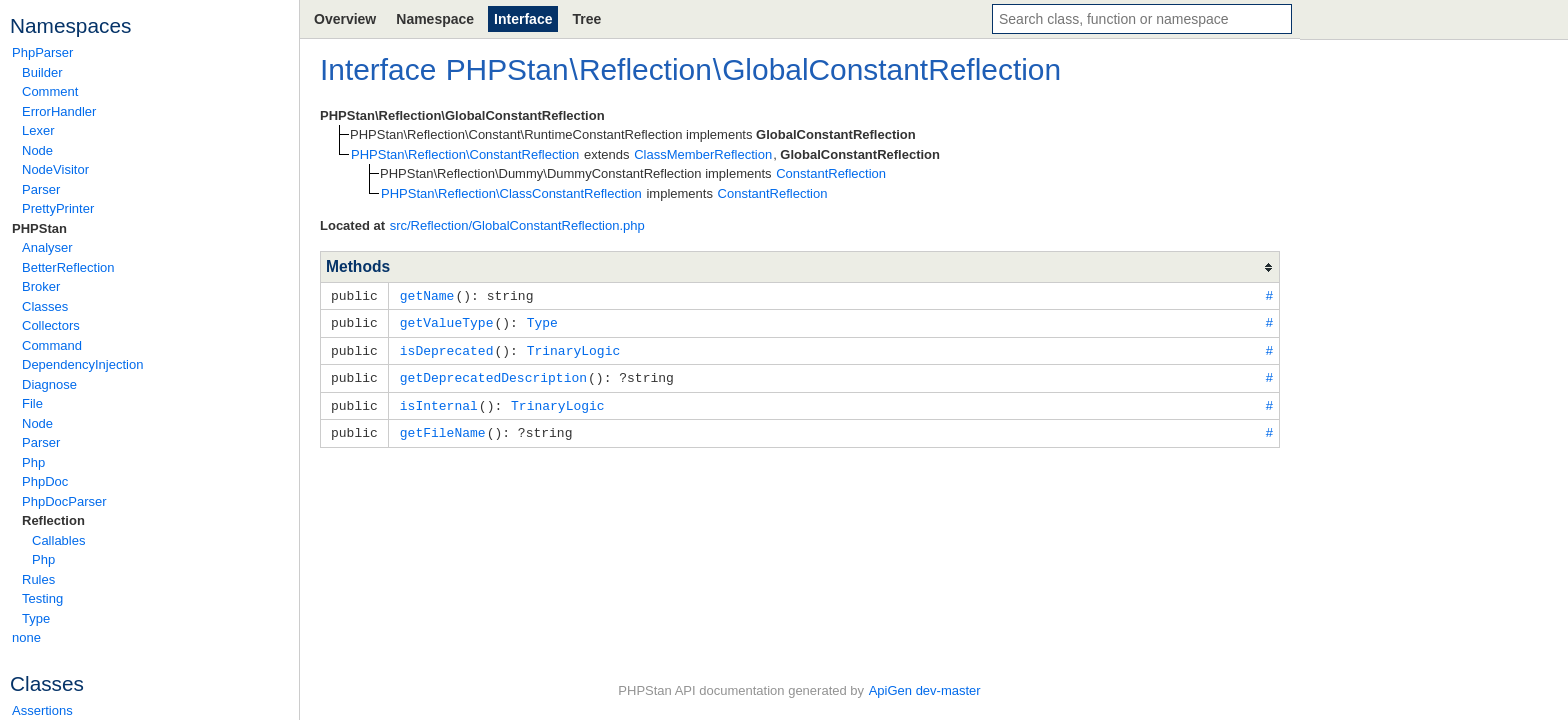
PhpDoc (45, 481)
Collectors (51, 325)
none (26, 637)
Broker (41, 286)
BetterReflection (68, 267)
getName (427, 295)
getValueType (447, 321)
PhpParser (42, 52)
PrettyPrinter (58, 208)
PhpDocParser (64, 501)
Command (52, 345)
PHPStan (39, 228)
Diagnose (49, 384)
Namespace (435, 19)
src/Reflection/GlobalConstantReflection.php (517, 225)
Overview (345, 19)
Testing (42, 598)
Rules (38, 579)
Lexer (38, 130)
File (32, 403)
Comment (50, 91)
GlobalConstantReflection (891, 69)
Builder (42, 72)
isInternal (439, 401)
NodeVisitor (55, 169)
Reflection (53, 520)
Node (37, 150)
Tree (586, 19)
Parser (41, 189)
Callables (58, 540)
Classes (45, 306)
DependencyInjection (82, 364)
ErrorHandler (59, 111)
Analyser (47, 247)
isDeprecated (447, 348)
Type (36, 618)
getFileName (443, 427)
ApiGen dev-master (925, 690)
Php (33, 462)
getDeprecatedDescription (493, 374)
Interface (523, 19)
